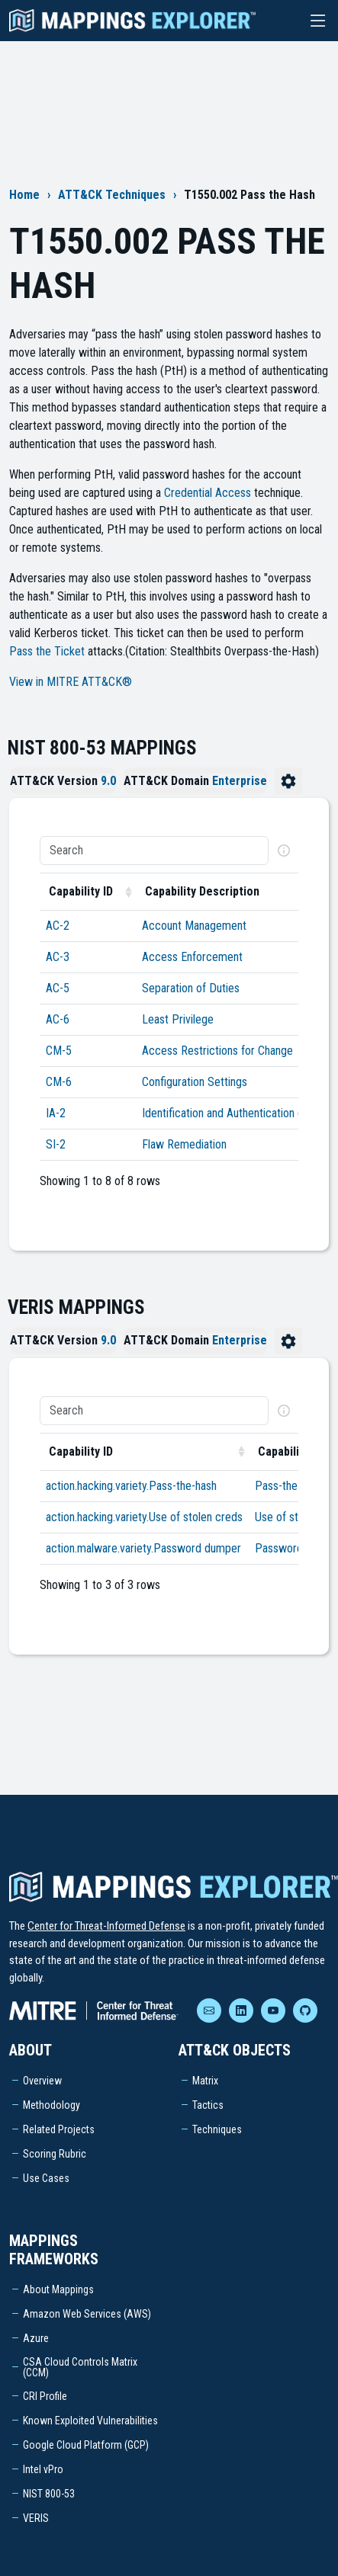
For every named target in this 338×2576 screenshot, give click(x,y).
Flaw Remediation (184, 1144)
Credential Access (207, 492)
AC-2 (57, 925)
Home (24, 194)
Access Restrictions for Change (217, 1050)
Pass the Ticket (47, 651)
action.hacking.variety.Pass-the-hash (131, 1486)
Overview (42, 2080)
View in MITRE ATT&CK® (70, 681)
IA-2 (56, 1113)
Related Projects (59, 2129)
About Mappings (58, 2289)
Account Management (194, 925)
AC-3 (57, 957)
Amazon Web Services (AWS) (87, 2313)
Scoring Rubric (54, 2153)
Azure (36, 2338)
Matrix (205, 2080)
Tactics (208, 2105)
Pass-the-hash (289, 1486)
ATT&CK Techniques (112, 194)
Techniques (217, 2129)
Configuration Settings (194, 1082)
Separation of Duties (191, 988)
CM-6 (59, 1082)
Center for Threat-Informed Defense (106, 1926)
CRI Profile (45, 2396)
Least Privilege (178, 1019)
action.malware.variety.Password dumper (143, 1548)
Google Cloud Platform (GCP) (86, 2445)
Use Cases (46, 2178)
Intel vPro (43, 2469)
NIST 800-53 (49, 2493)
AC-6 (57, 1019)
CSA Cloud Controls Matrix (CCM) (80, 2367)
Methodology (51, 2105)
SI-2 (56, 1144)
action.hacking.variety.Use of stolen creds (144, 1517)
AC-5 (57, 988)
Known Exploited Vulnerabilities (90, 2420)
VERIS (36, 2518)
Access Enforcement (192, 957)
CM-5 (59, 1050)
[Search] (154, 850)
